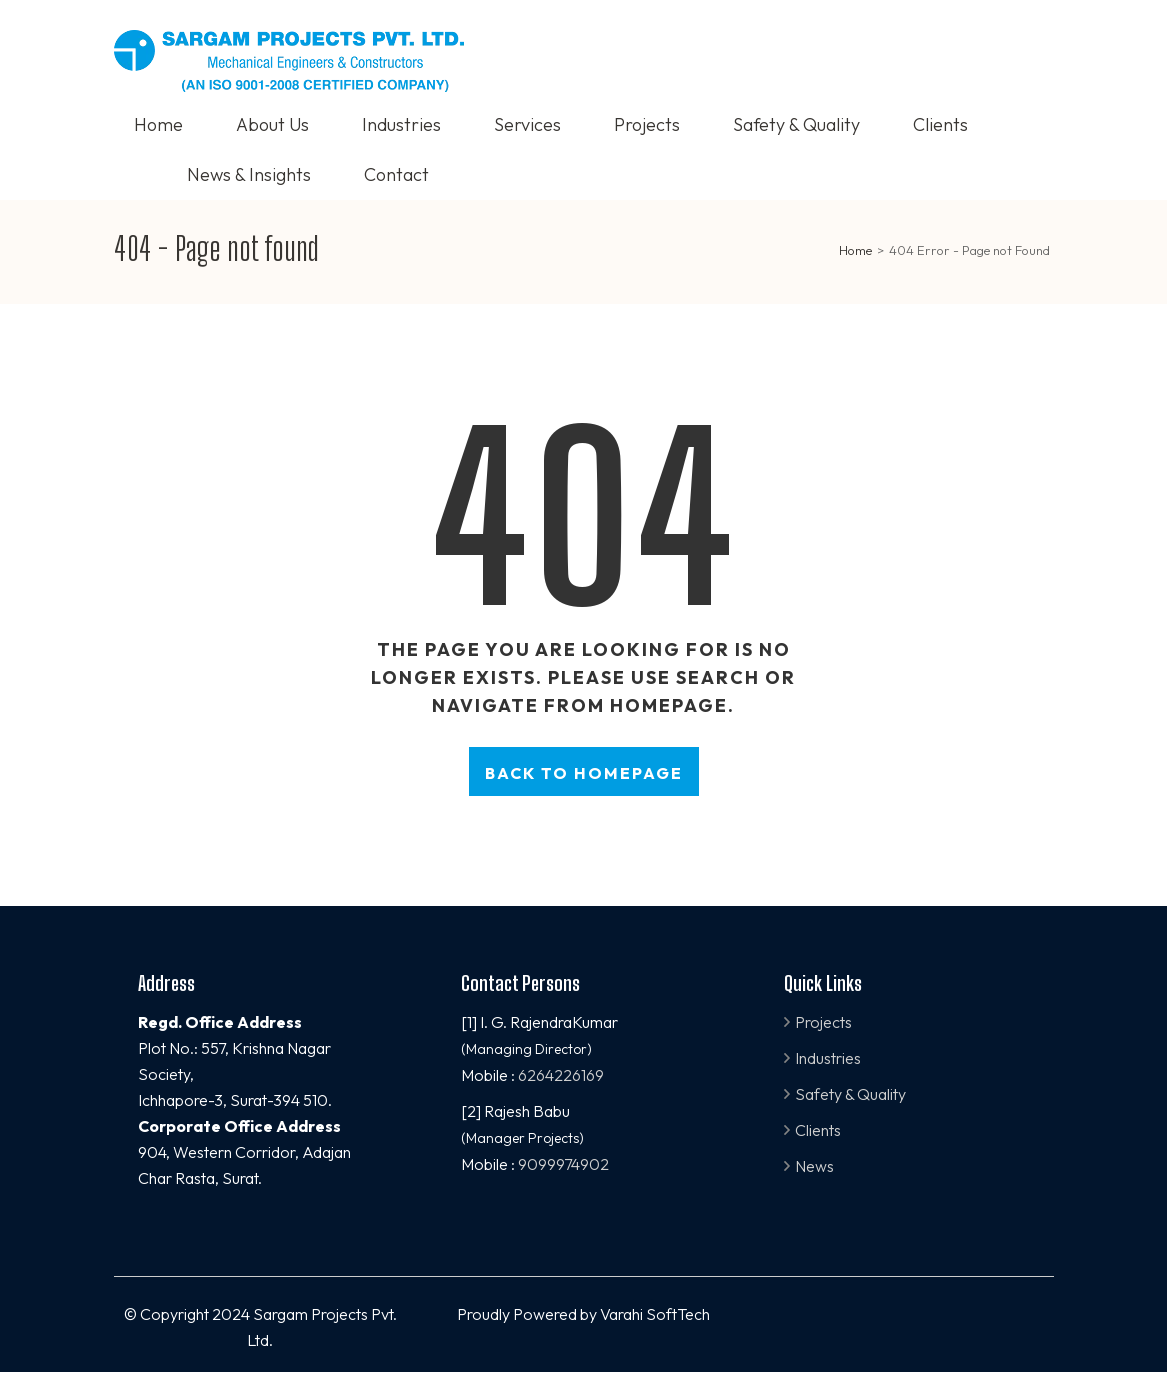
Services (527, 124)
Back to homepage (584, 773)
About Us (272, 124)
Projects (647, 124)
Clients (940, 124)
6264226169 (561, 1075)
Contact (396, 174)
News (814, 1166)
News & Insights (249, 174)
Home (158, 124)
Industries (401, 124)
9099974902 (563, 1164)
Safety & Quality (796, 124)
